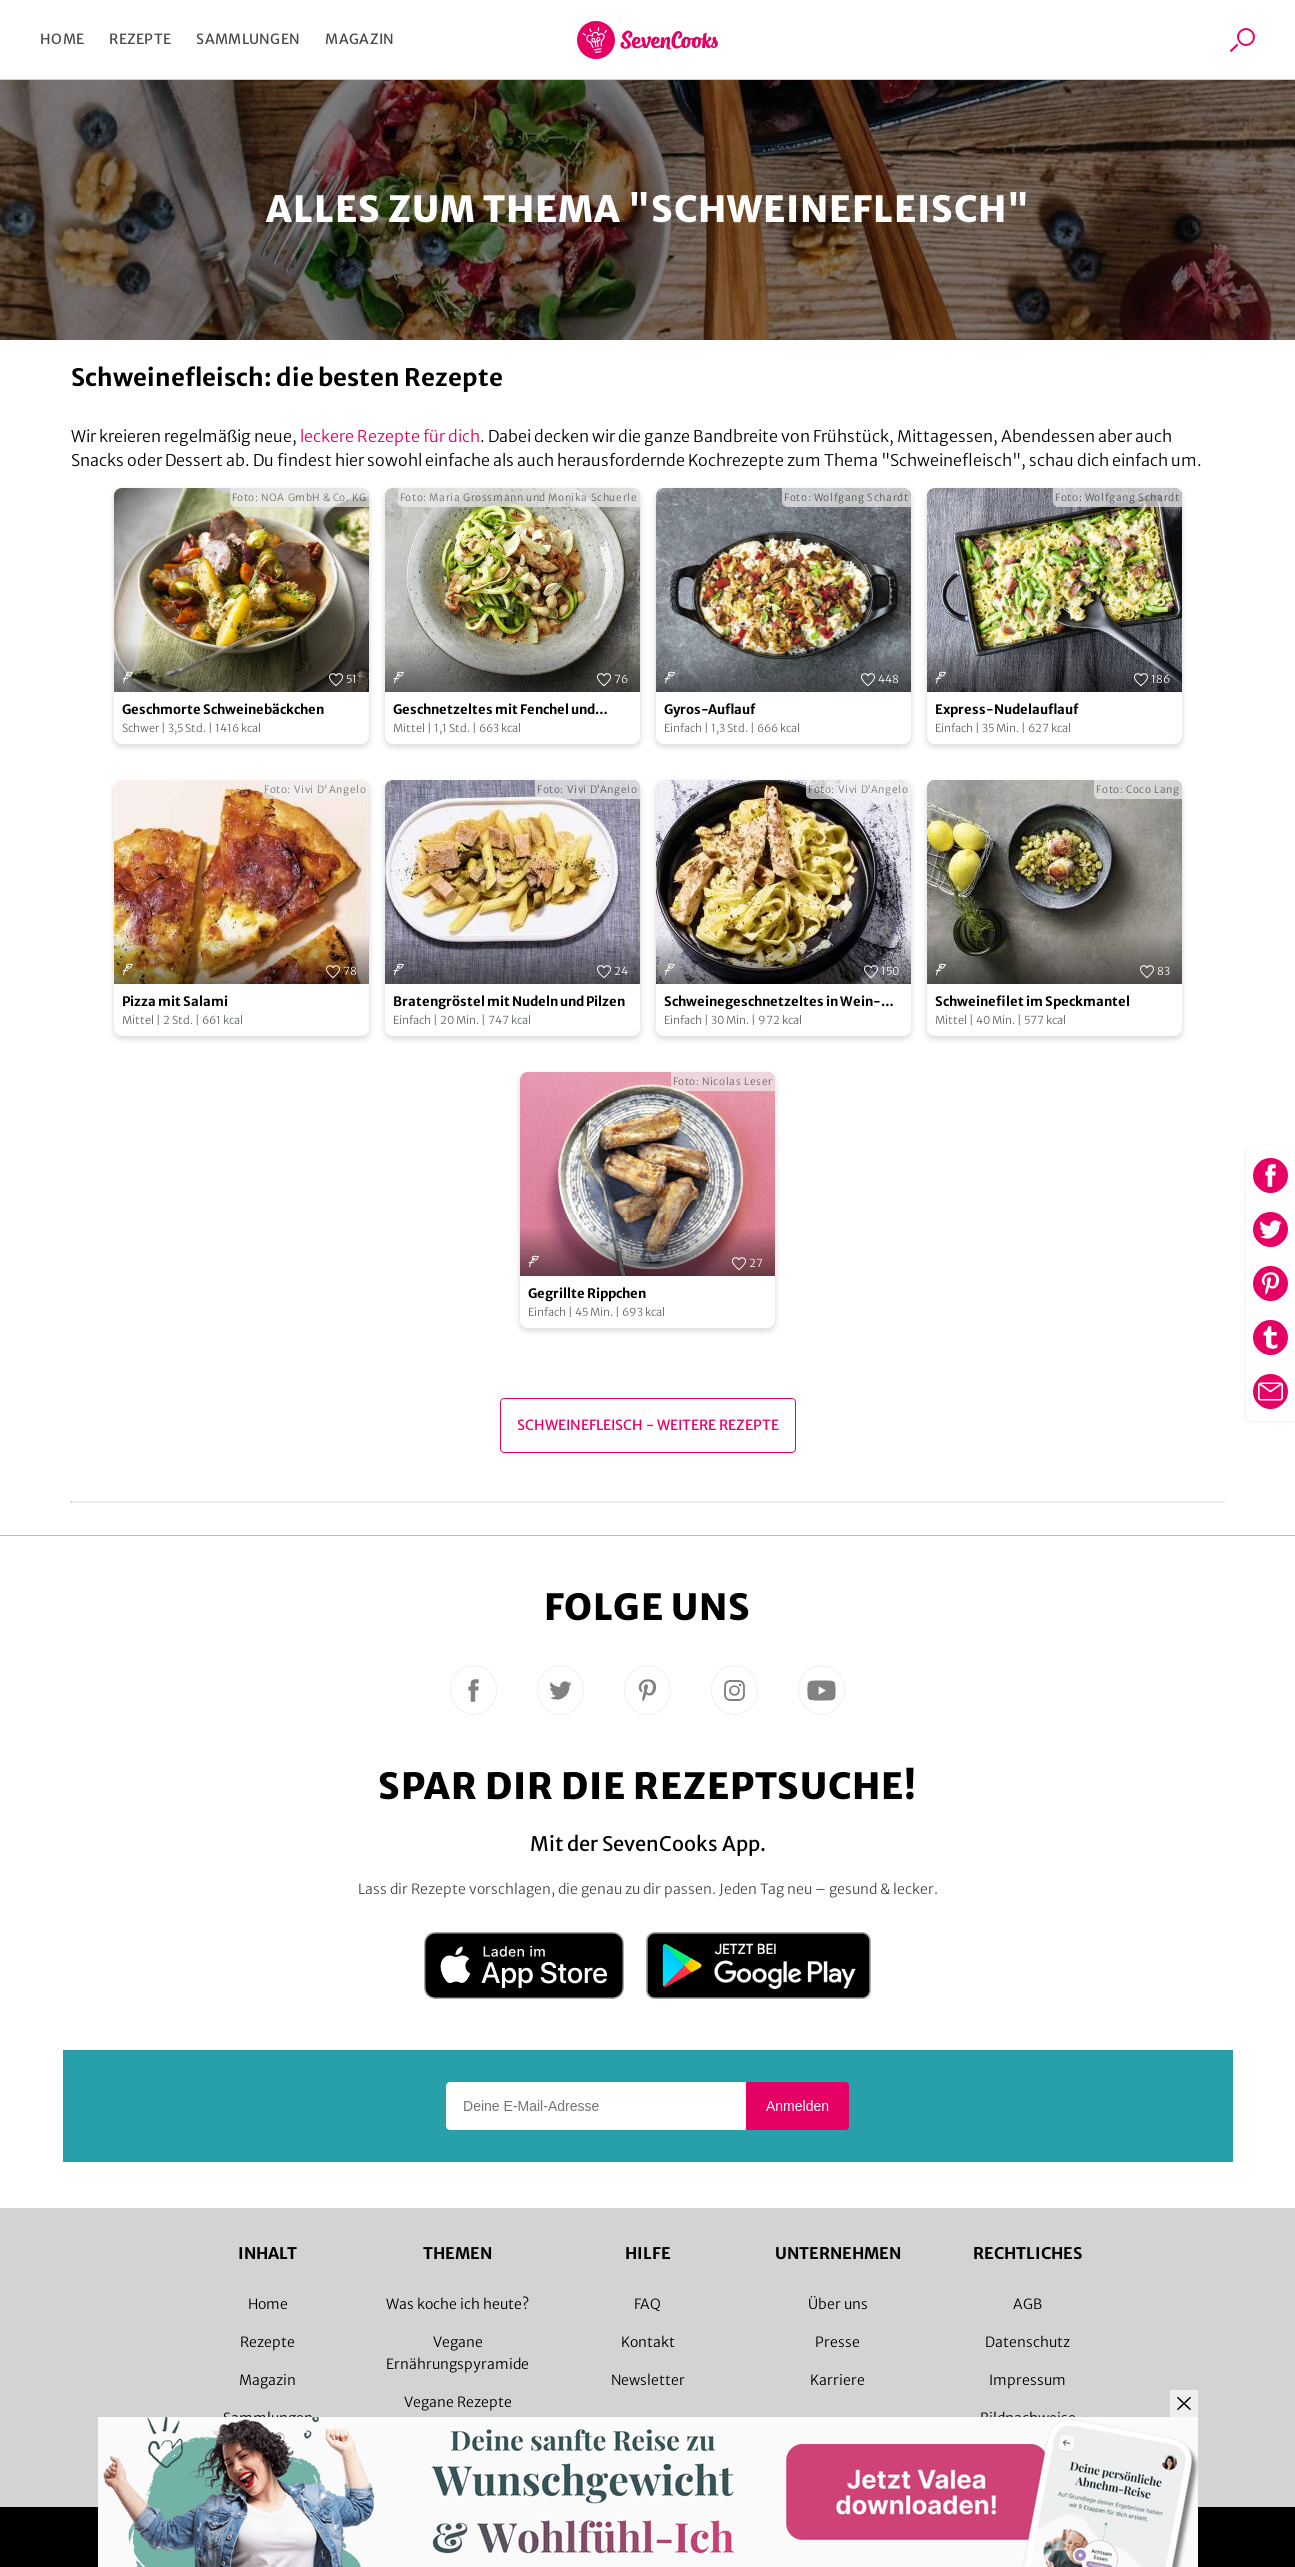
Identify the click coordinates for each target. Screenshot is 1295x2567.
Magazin (359, 39)
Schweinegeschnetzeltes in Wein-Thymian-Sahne (772, 1002)
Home (62, 39)
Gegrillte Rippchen (587, 1293)
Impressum (1027, 2380)
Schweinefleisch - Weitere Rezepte (648, 1425)
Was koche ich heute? (457, 2304)
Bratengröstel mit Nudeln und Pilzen (509, 1001)
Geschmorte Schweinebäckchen (223, 709)
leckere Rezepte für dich (390, 436)
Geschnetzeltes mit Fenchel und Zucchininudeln (494, 710)
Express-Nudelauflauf (1006, 709)
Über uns (838, 2304)
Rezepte (140, 39)
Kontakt (648, 2342)
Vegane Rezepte (458, 2402)
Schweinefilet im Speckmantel (1032, 1001)
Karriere (837, 2380)
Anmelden (797, 2106)
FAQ (647, 2304)
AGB (1027, 2304)
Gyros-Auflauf (709, 709)
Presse (837, 2342)
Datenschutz (1027, 2342)
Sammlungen (248, 39)
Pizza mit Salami (175, 1001)
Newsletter (648, 2380)
